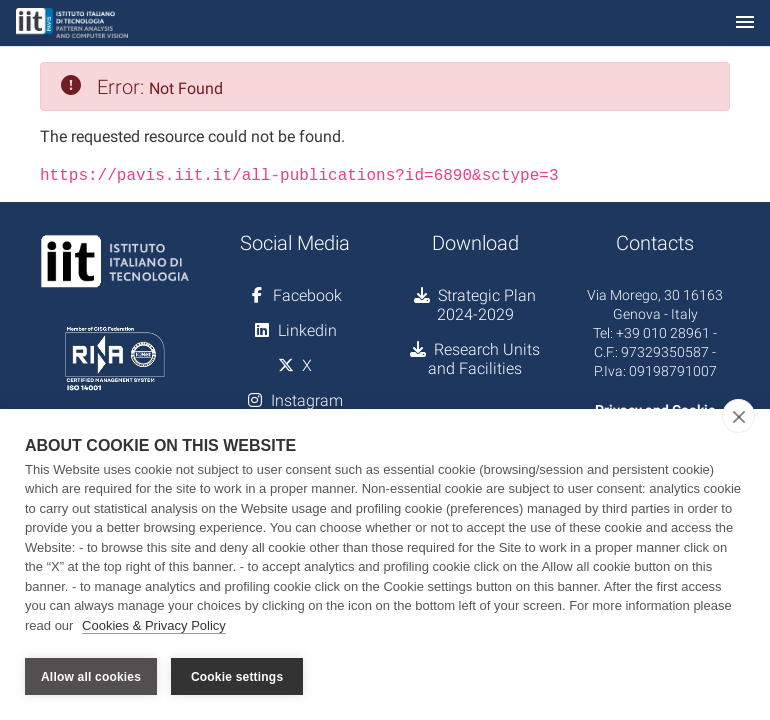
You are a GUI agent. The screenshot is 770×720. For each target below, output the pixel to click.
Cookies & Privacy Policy (154, 628)
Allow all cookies (91, 677)
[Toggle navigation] (745, 23)
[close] (738, 419)
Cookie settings (237, 677)
